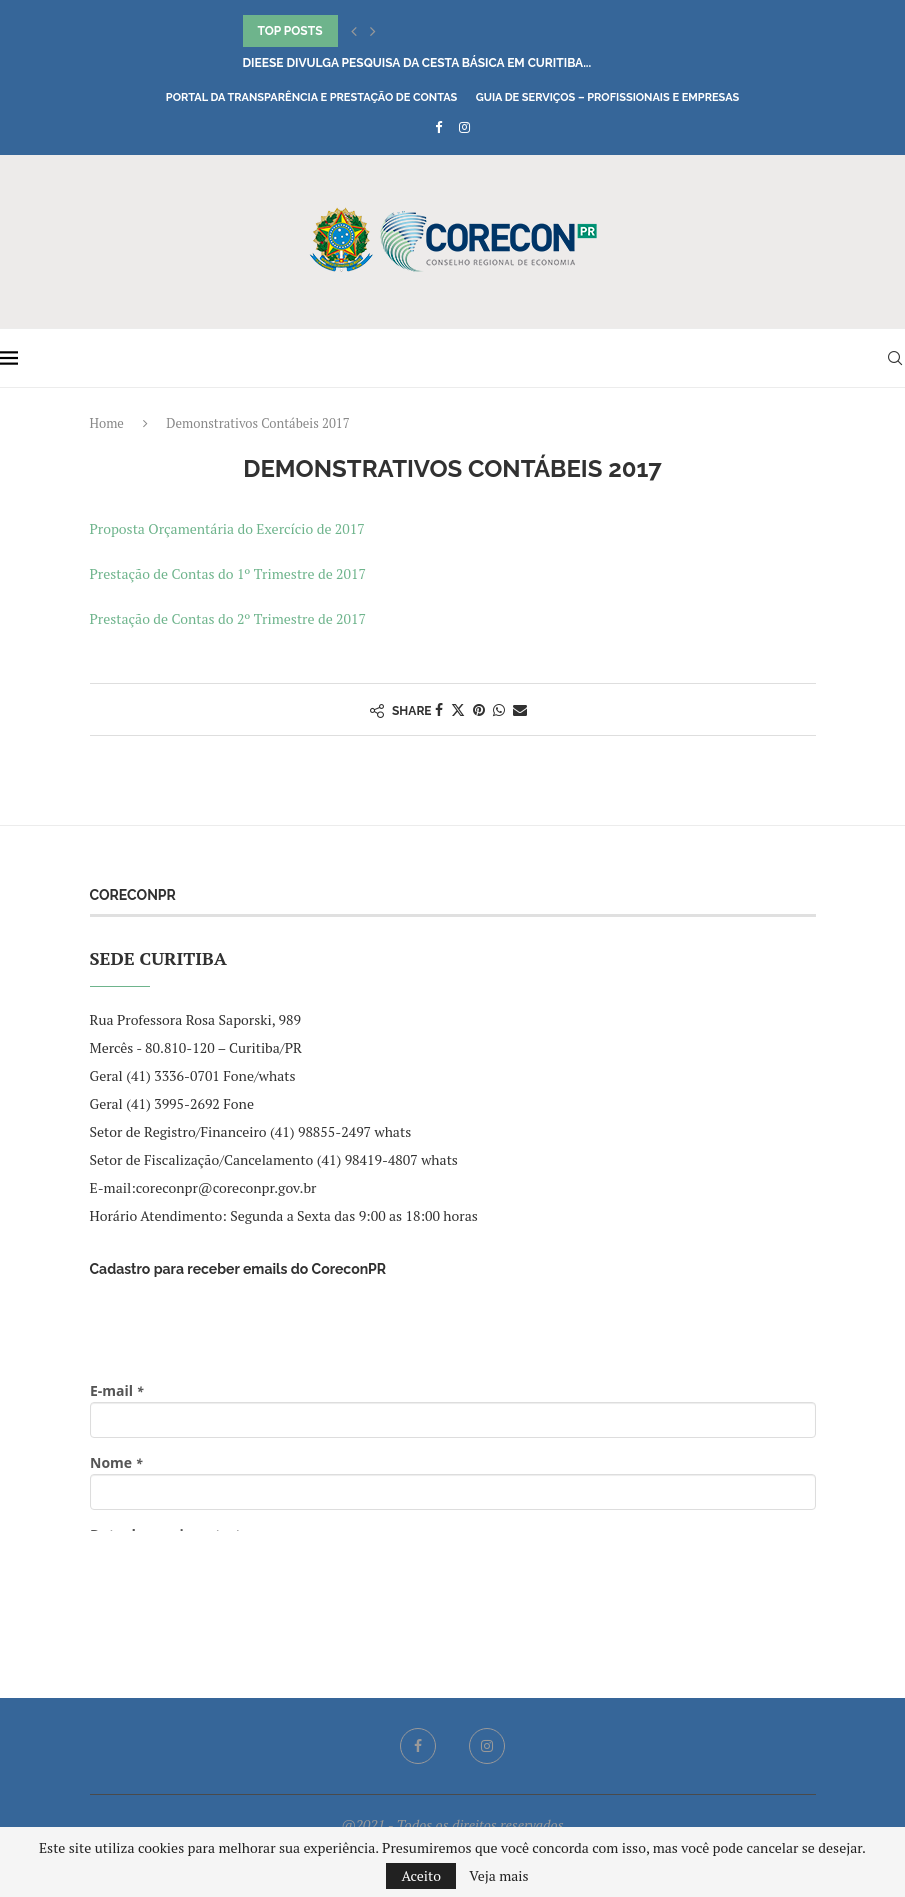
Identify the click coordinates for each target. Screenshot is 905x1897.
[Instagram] (464, 127)
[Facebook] (438, 127)
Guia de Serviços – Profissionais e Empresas (608, 97)
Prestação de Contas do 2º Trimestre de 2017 (228, 618)
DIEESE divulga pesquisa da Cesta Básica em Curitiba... (417, 63)
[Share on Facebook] (439, 709)
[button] (354, 31)
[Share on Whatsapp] (499, 709)
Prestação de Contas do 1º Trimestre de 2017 (230, 573)
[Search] (895, 358)
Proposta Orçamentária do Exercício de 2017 (227, 528)
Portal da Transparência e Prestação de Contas (311, 97)
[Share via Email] (520, 709)
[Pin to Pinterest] (479, 709)
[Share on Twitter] (458, 709)
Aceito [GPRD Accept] (421, 1875)
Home (107, 423)
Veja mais (498, 1876)
